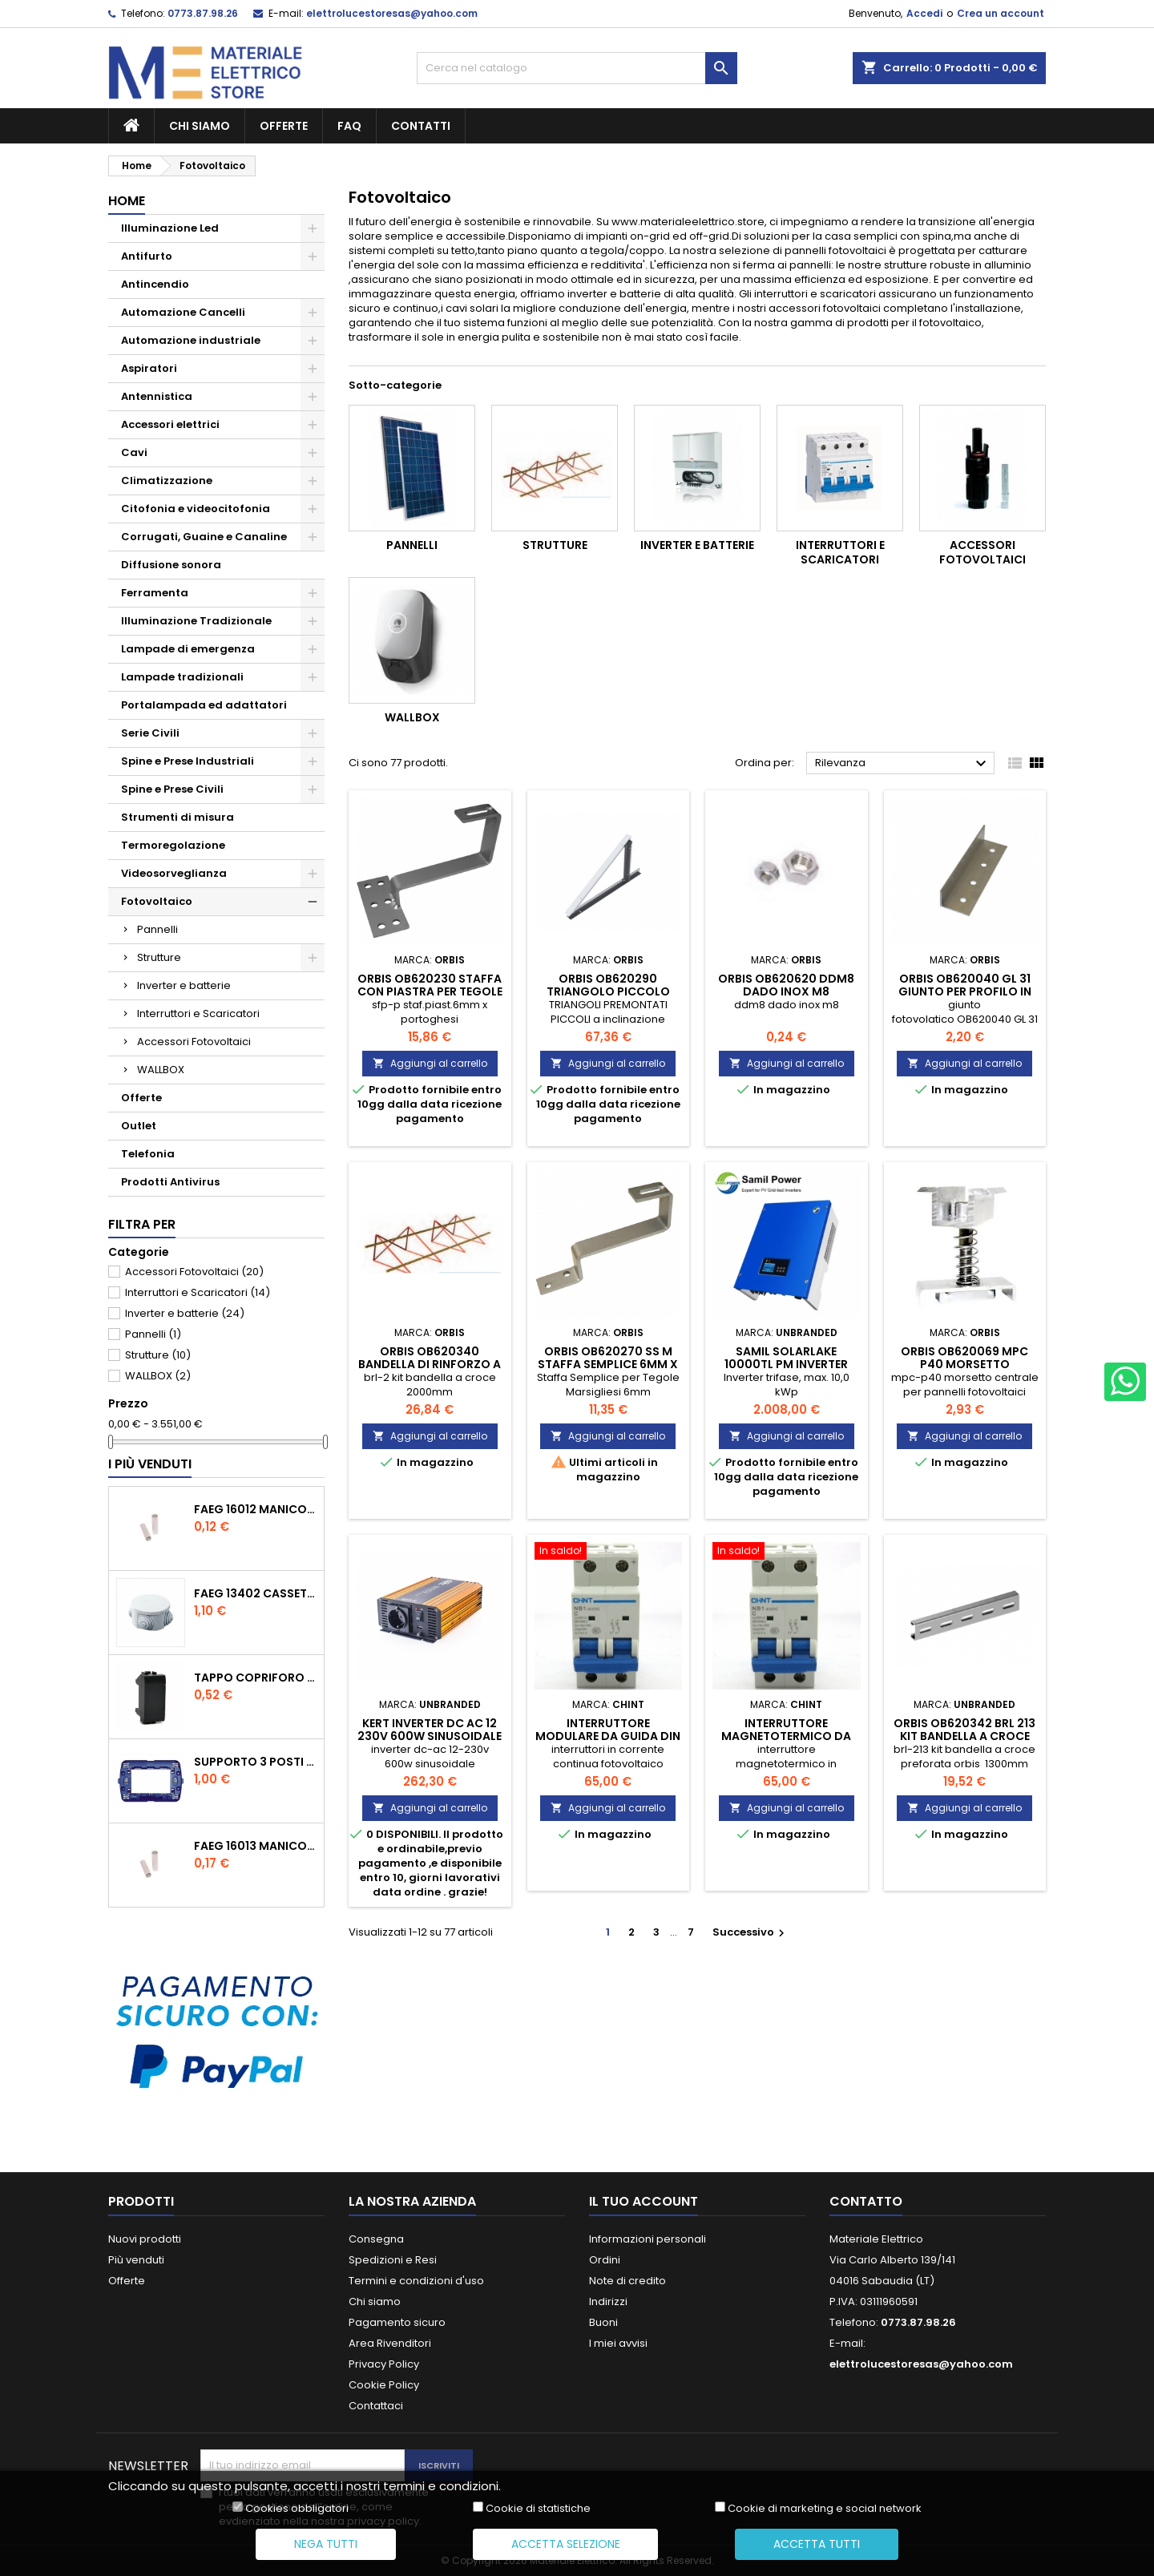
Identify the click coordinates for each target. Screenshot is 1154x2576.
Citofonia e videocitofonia (195, 508)
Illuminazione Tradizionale (196, 620)
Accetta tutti (817, 2544)
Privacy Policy (384, 2364)
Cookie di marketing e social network (825, 2508)
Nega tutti (325, 2544)
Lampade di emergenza (188, 648)
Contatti (420, 126)
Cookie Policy (384, 2384)
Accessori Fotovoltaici (194, 1041)
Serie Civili (150, 733)
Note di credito (627, 2280)
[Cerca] (577, 68)
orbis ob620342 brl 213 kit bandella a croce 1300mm (964, 1736)
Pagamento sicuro (397, 2322)
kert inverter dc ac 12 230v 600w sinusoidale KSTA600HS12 (429, 1736)
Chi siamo (199, 126)
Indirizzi (608, 2301)
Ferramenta (154, 592)
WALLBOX (160, 1069)
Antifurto (146, 256)
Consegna (376, 2239)
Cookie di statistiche (538, 2508)
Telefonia (148, 1153)
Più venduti (136, 2259)
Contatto (865, 2201)
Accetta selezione (565, 2544)
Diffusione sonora (171, 564)
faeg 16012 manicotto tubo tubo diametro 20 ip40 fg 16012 (255, 1509)
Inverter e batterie (184, 985)
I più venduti (150, 1464)
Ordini (604, 2259)
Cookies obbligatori (297, 2508)
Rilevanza (903, 763)
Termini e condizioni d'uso (416, 2280)
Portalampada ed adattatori (204, 705)
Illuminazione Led (170, 228)
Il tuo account (643, 2201)
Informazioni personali (647, 2239)
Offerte (284, 126)
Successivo (750, 1932)
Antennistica (156, 396)
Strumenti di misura (177, 817)
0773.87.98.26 (202, 13)
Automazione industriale (190, 340)
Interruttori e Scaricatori (198, 1013)
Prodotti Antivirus (170, 1181)
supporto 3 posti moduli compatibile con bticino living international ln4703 (255, 1761)
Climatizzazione (166, 480)
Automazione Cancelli (183, 312)
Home (126, 201)
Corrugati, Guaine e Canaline (204, 536)
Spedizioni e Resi (393, 2259)
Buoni (603, 2322)
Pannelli (157, 929)
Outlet (138, 1125)
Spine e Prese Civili (172, 789)
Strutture (159, 957)
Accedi (924, 13)
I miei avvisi (618, 2343)
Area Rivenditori (390, 2343)
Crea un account (1000, 13)
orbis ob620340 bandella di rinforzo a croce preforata (429, 1364)
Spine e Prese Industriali (187, 761)
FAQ (349, 126)
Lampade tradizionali (182, 676)
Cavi (134, 452)
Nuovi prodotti (144, 2239)
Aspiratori (149, 368)
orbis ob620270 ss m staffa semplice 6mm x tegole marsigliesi (608, 1364)
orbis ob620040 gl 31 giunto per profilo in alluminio (964, 991)
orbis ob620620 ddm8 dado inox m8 (786, 985)
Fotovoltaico (156, 901)
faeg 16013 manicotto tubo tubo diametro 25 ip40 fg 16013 (255, 1845)
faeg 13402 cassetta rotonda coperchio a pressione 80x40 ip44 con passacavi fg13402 (255, 1593)
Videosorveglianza (174, 873)
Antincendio (155, 284)
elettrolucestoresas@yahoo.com (392, 13)
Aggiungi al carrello (430, 1063)
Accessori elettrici (170, 424)
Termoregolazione (173, 845)
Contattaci (376, 2405)
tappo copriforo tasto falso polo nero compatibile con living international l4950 (255, 1677)
